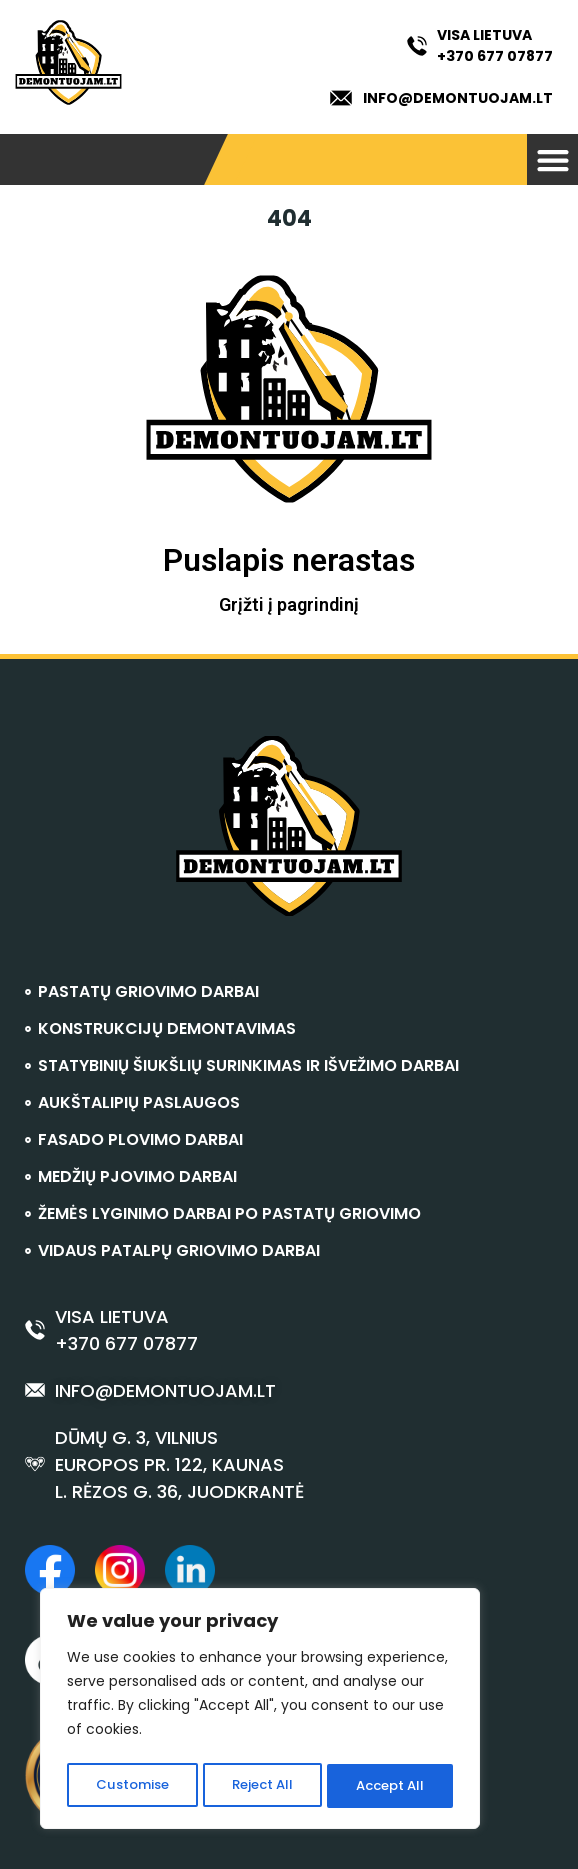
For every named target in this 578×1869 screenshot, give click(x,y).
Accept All (390, 1786)
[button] (552, 159)
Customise (131, 1786)
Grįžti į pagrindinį (289, 604)
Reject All (261, 1786)
